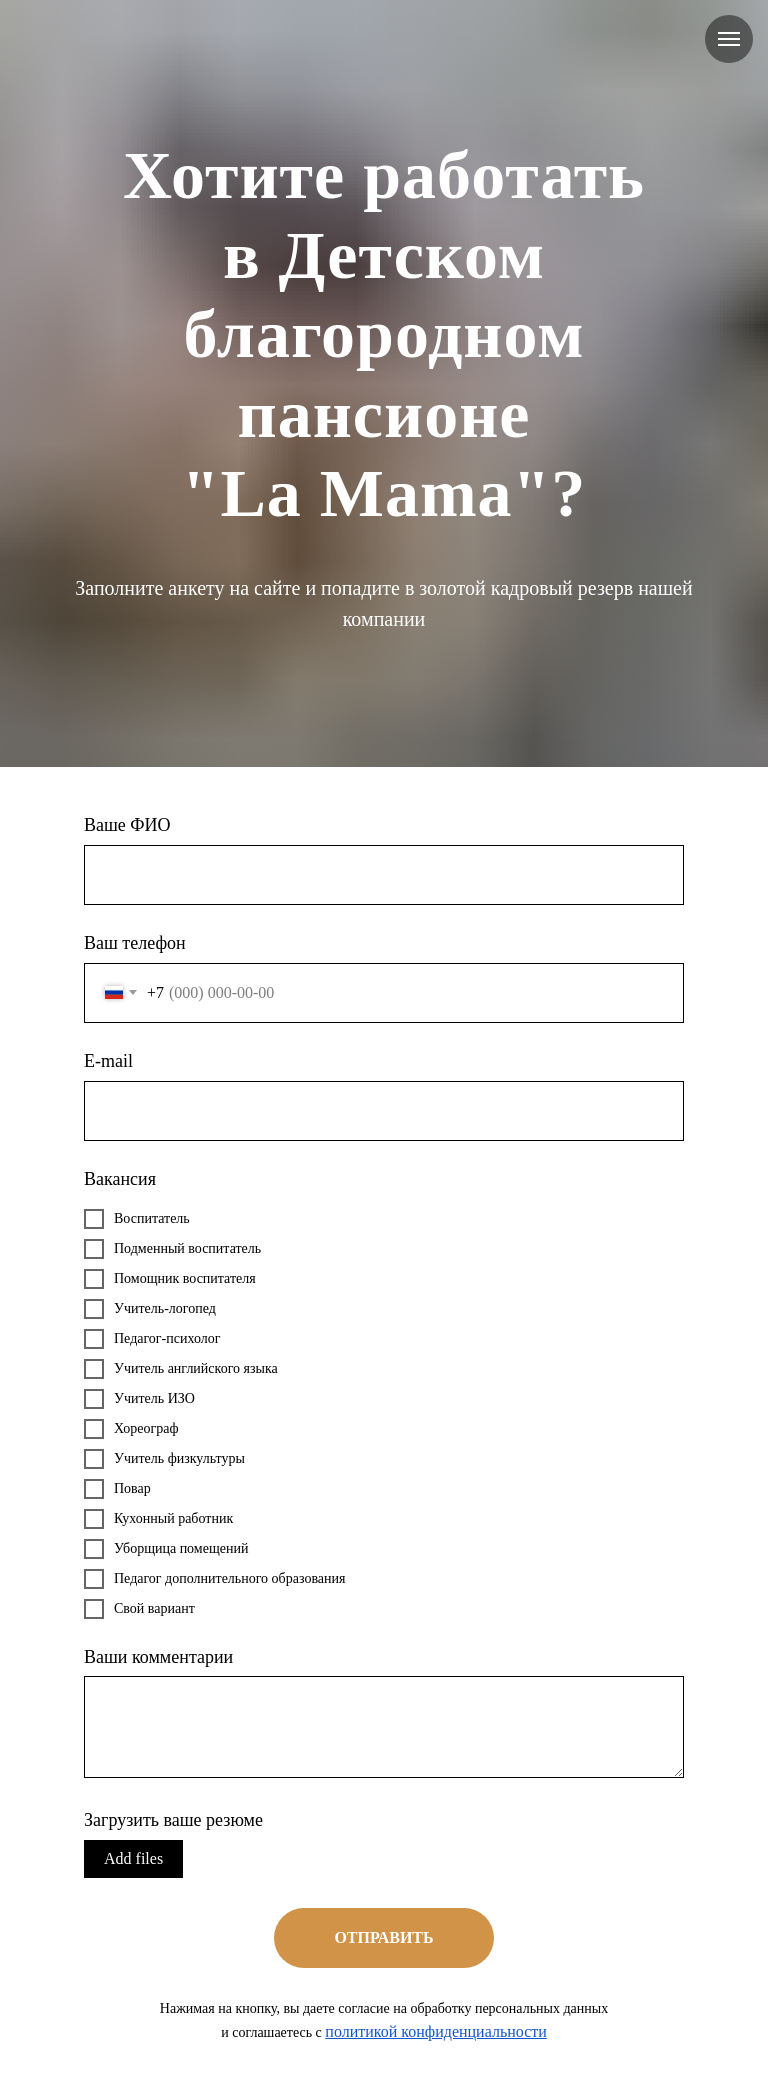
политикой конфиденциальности (436, 2031)
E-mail (108, 1061)
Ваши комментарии (158, 1657)
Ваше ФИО (127, 825)
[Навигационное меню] (729, 39)
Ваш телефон (135, 943)
